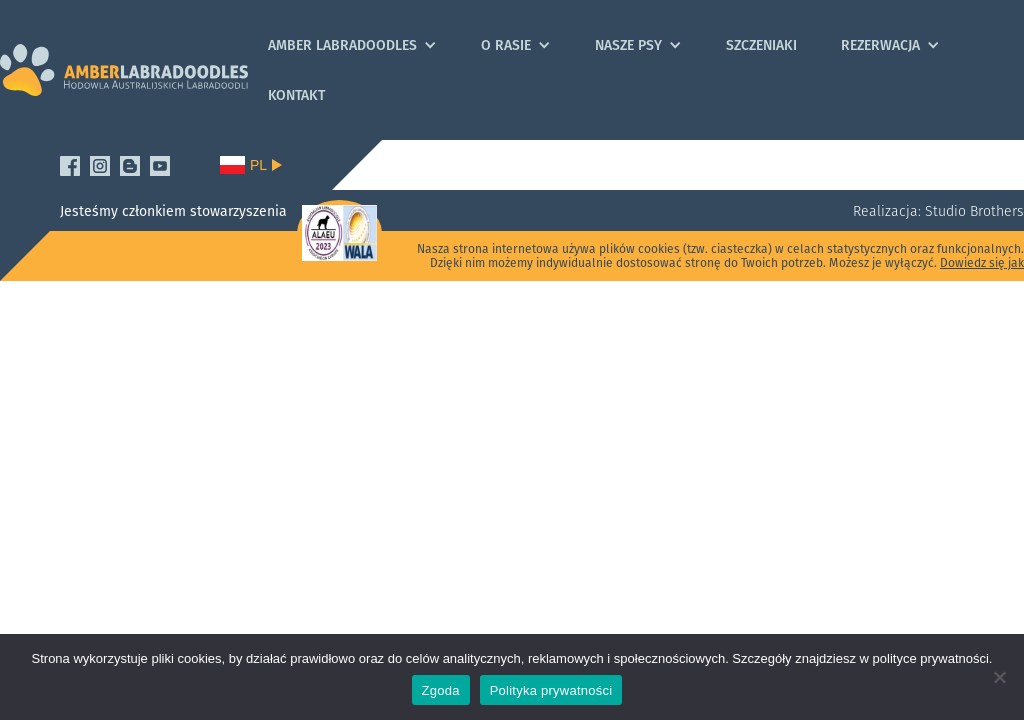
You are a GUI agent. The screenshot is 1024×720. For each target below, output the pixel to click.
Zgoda (441, 690)
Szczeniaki (761, 45)
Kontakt (296, 95)
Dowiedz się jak (982, 262)
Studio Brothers (972, 211)
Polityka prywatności (551, 690)
